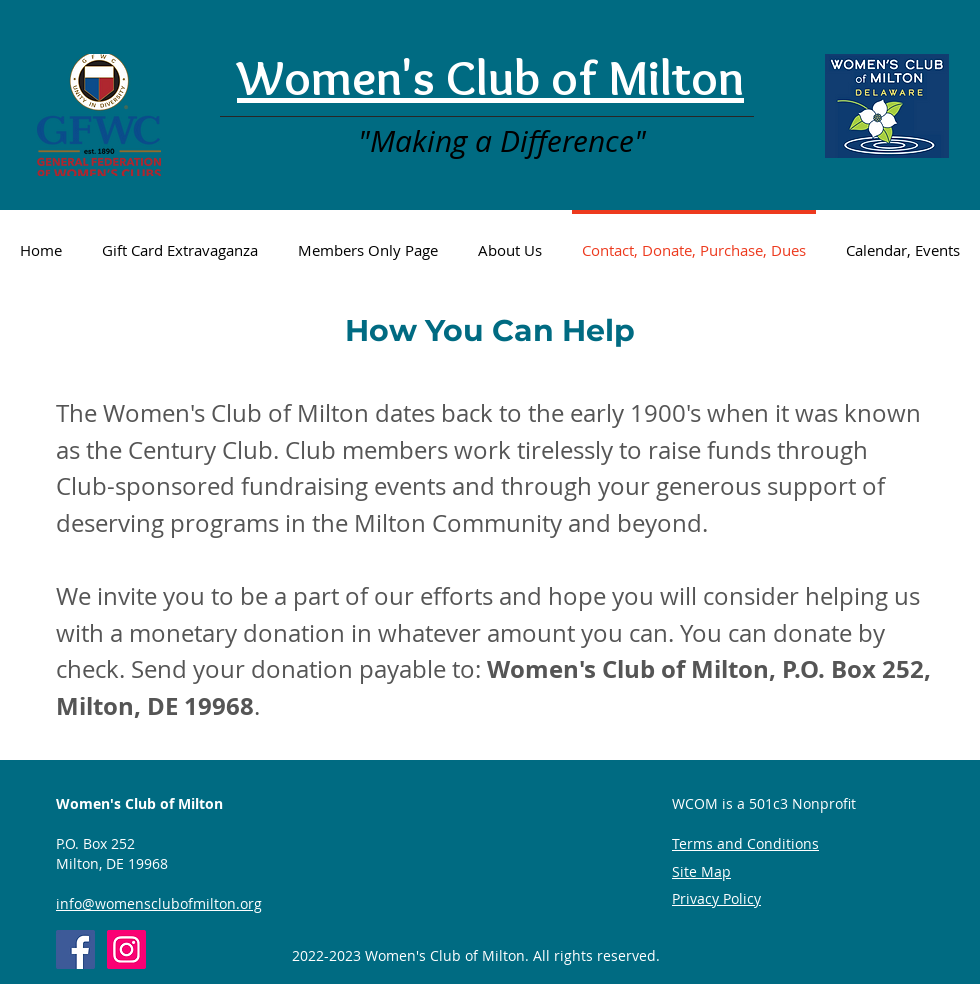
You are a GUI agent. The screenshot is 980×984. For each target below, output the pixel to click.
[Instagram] (126, 949)
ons (807, 843)
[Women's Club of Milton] (75, 949)
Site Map (701, 871)
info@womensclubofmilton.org (159, 903)
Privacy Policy (716, 898)
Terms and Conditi (733, 843)
